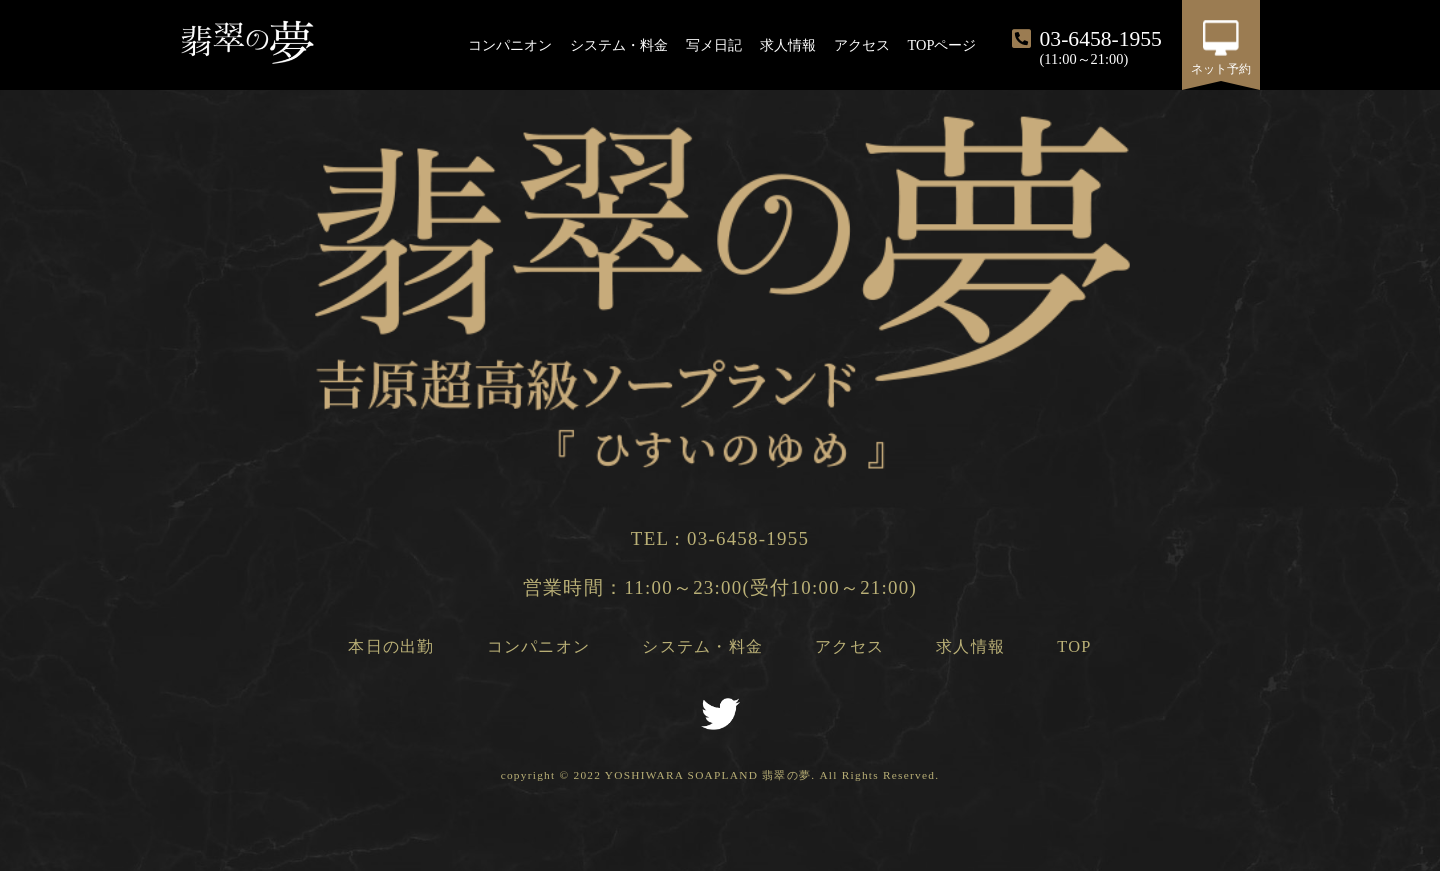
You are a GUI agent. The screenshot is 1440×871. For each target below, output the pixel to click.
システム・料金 (619, 45)
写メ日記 (714, 45)
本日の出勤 (391, 647)
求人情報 (788, 45)
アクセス (862, 45)
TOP (1074, 647)
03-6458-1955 (748, 538)
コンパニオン (510, 45)
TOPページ (942, 45)
